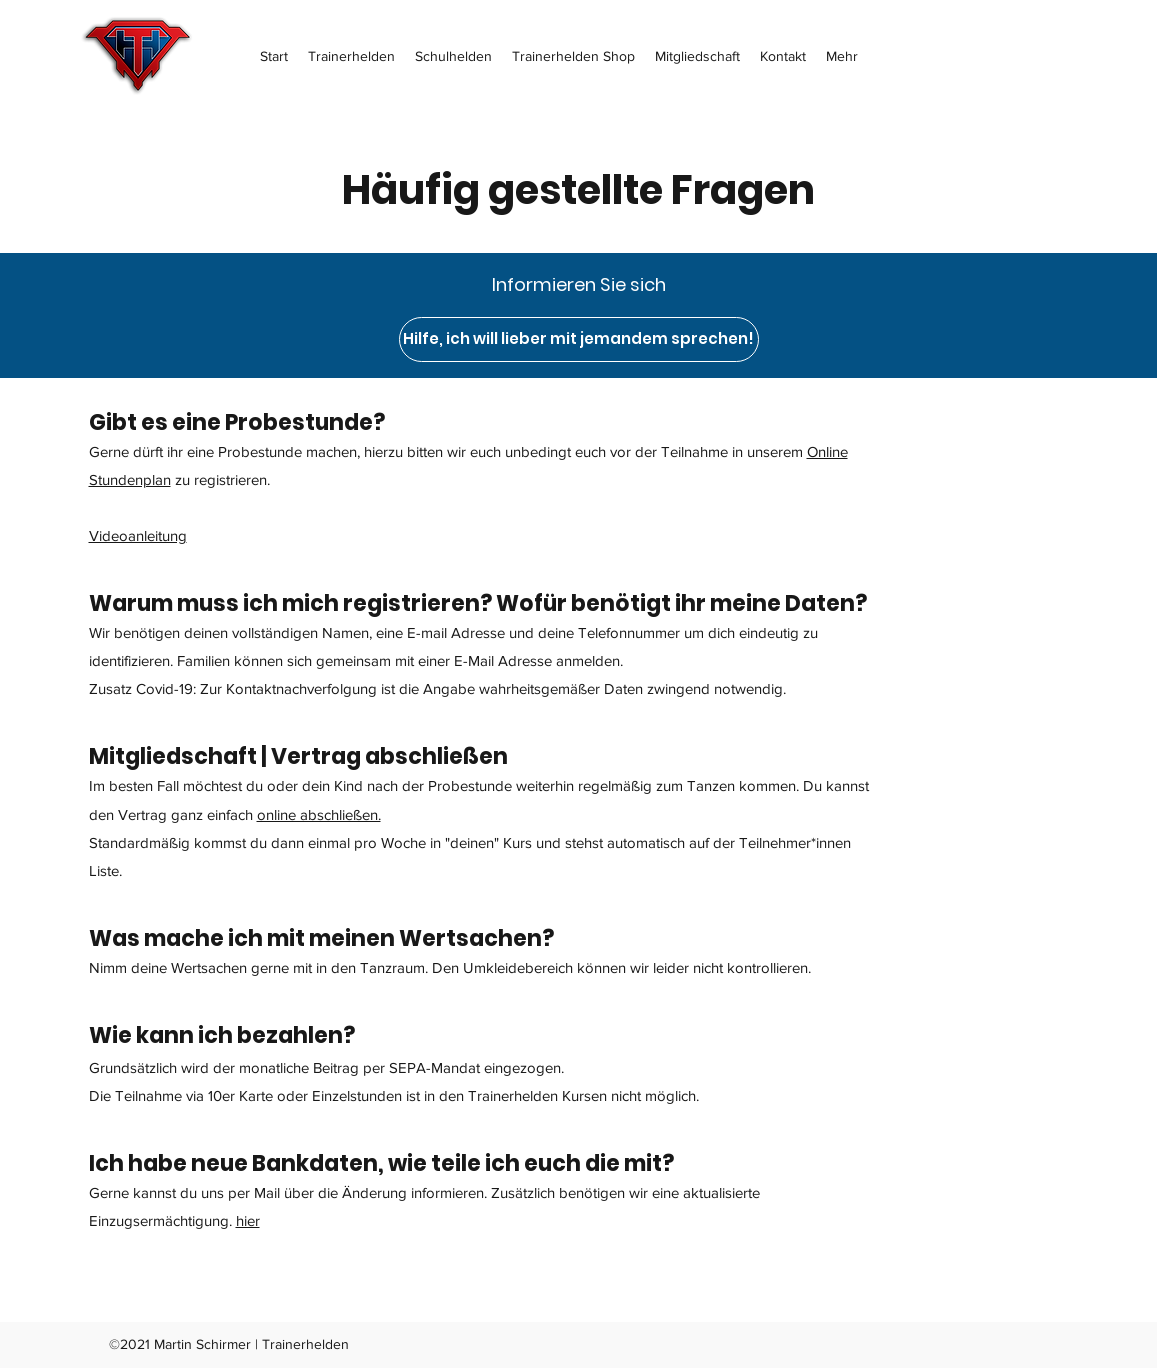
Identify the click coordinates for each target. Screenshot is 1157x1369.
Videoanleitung (138, 535)
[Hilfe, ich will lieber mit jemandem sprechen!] (579, 339)
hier (248, 1220)
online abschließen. (319, 814)
